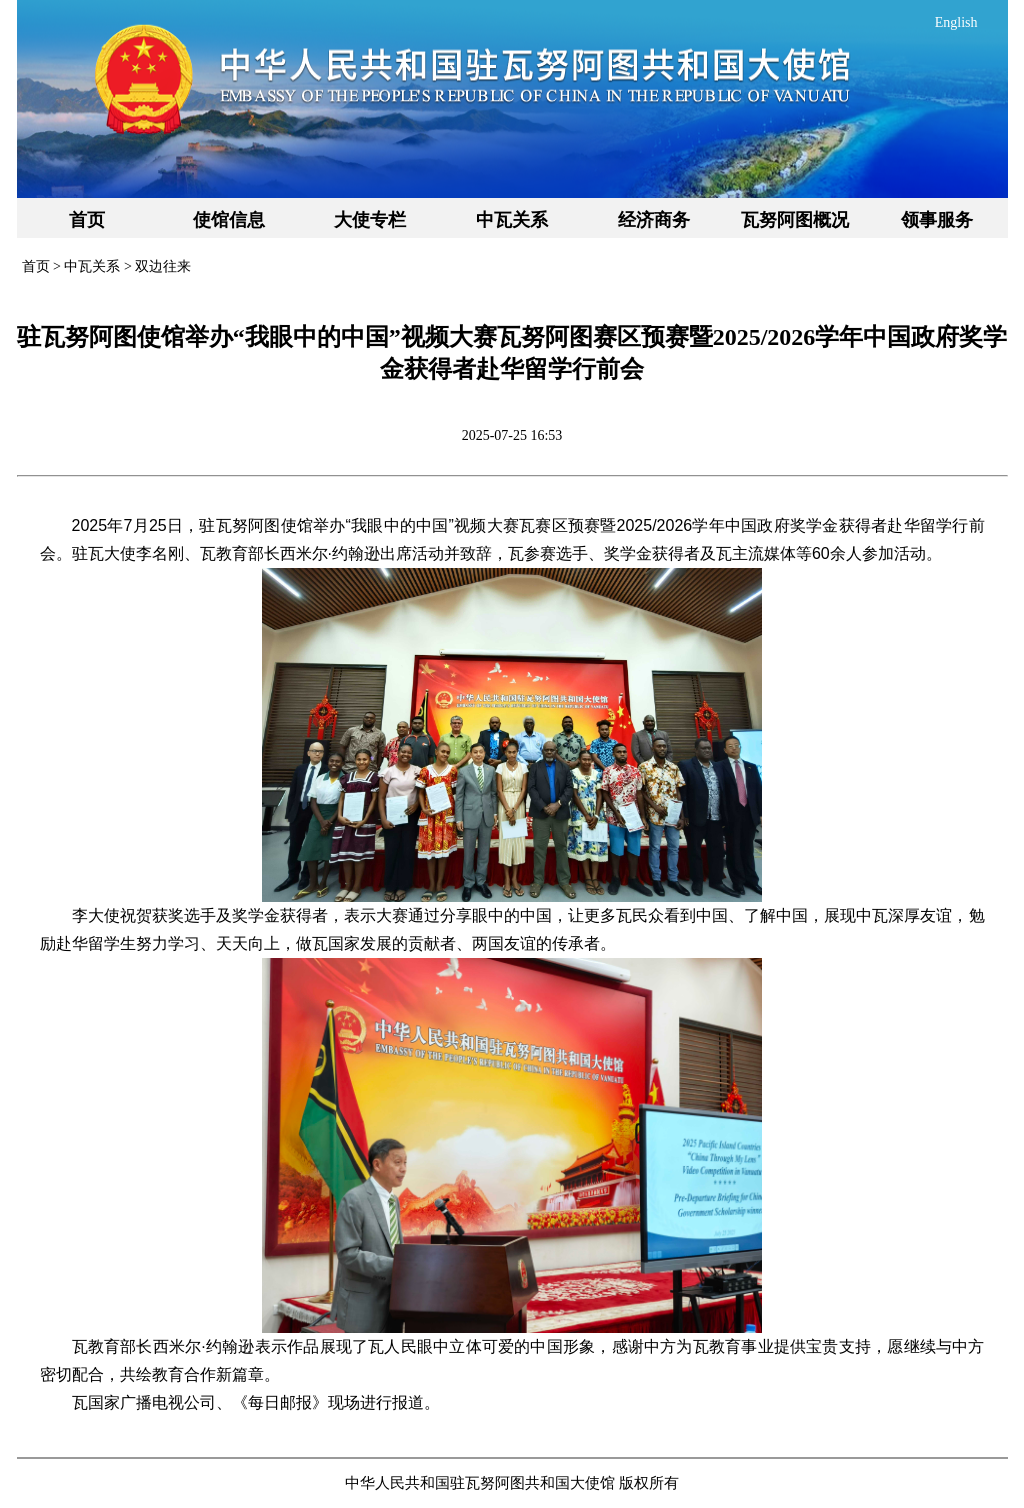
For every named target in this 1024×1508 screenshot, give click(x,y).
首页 (87, 220)
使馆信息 (229, 220)
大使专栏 (370, 220)
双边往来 (163, 266)
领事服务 (937, 220)
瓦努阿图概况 (795, 220)
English (956, 22)
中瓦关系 (512, 220)
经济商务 (654, 220)
